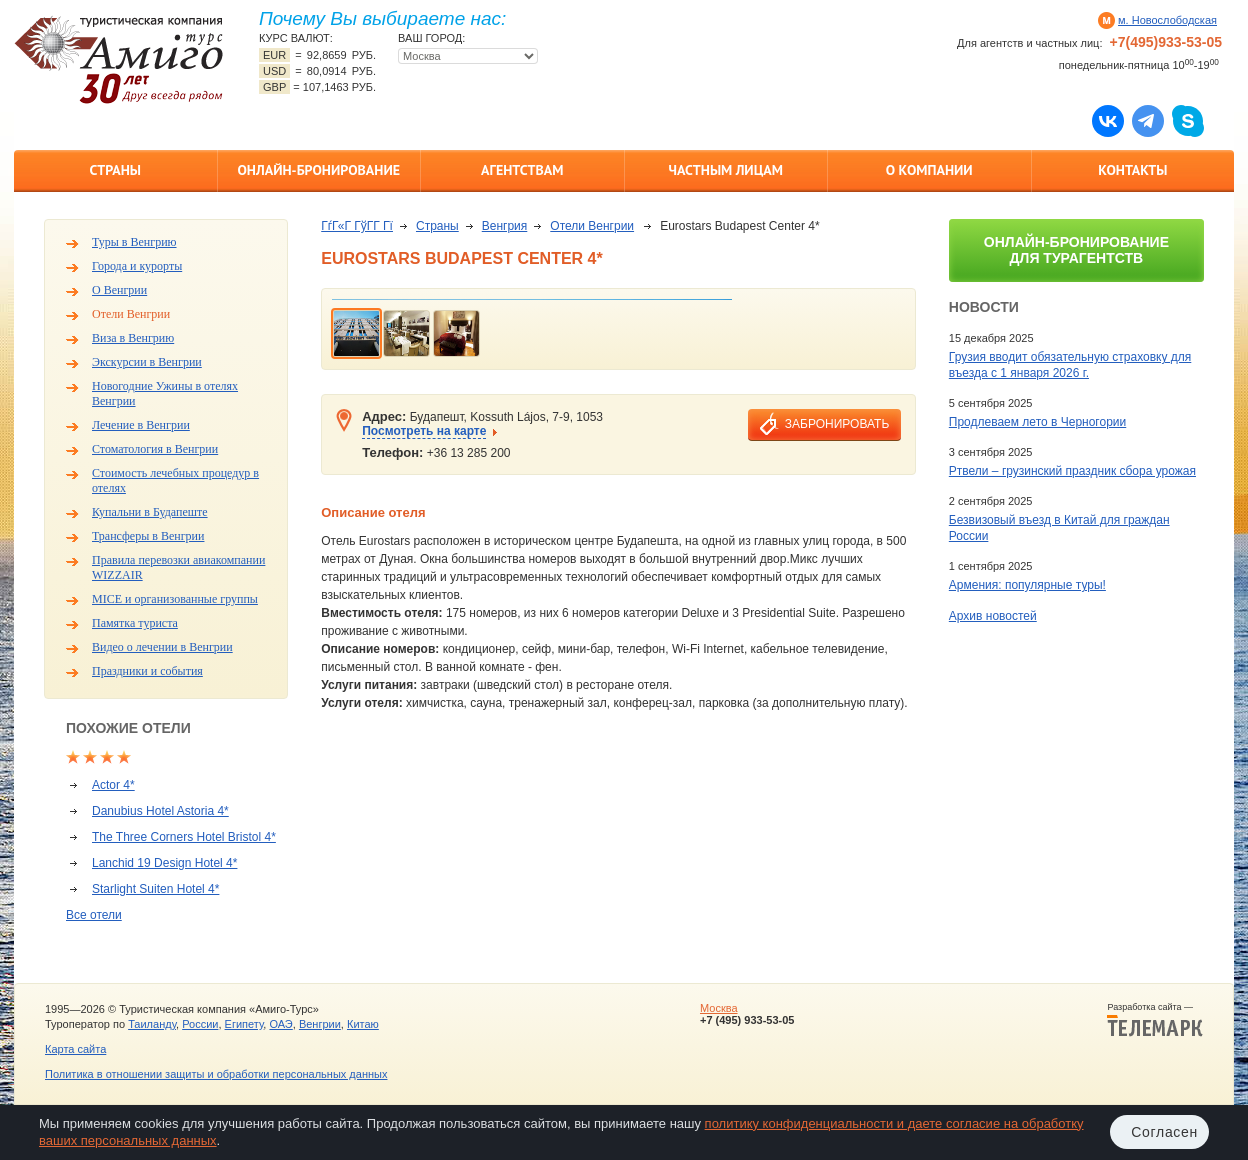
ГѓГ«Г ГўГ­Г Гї (357, 226)
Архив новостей (993, 616)
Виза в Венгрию (133, 338)
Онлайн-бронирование (318, 170)
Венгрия (505, 226)
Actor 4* (113, 785)
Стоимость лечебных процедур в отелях (175, 480)
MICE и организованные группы (175, 599)
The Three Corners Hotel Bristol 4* (184, 837)
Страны (115, 170)
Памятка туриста (135, 623)
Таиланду (152, 1024)
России (200, 1024)
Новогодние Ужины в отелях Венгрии (165, 393)
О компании (929, 170)
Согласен (1164, 1132)
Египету (244, 1024)
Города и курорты (137, 266)
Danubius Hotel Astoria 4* (160, 811)
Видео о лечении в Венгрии (162, 647)
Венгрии (320, 1024)
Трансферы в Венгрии (148, 536)
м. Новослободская (1167, 20)
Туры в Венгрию (134, 242)
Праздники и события (147, 671)
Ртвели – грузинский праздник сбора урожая (1072, 471)
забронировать (837, 424)
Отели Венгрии (131, 314)
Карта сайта (75, 1049)
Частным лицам (726, 170)
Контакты (1132, 170)
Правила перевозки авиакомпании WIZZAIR (178, 567)
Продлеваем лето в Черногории (1037, 422)
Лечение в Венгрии (141, 425)
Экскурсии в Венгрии (147, 362)
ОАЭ (280, 1024)
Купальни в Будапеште (150, 512)
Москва (719, 1008)
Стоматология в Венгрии (155, 449)
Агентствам (522, 170)
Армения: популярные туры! (1027, 585)
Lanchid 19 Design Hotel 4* (164, 863)
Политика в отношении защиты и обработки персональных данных (216, 1074)
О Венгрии (119, 290)
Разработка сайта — (1155, 1020)
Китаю (363, 1024)
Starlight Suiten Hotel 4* (155, 889)
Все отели (94, 915)
